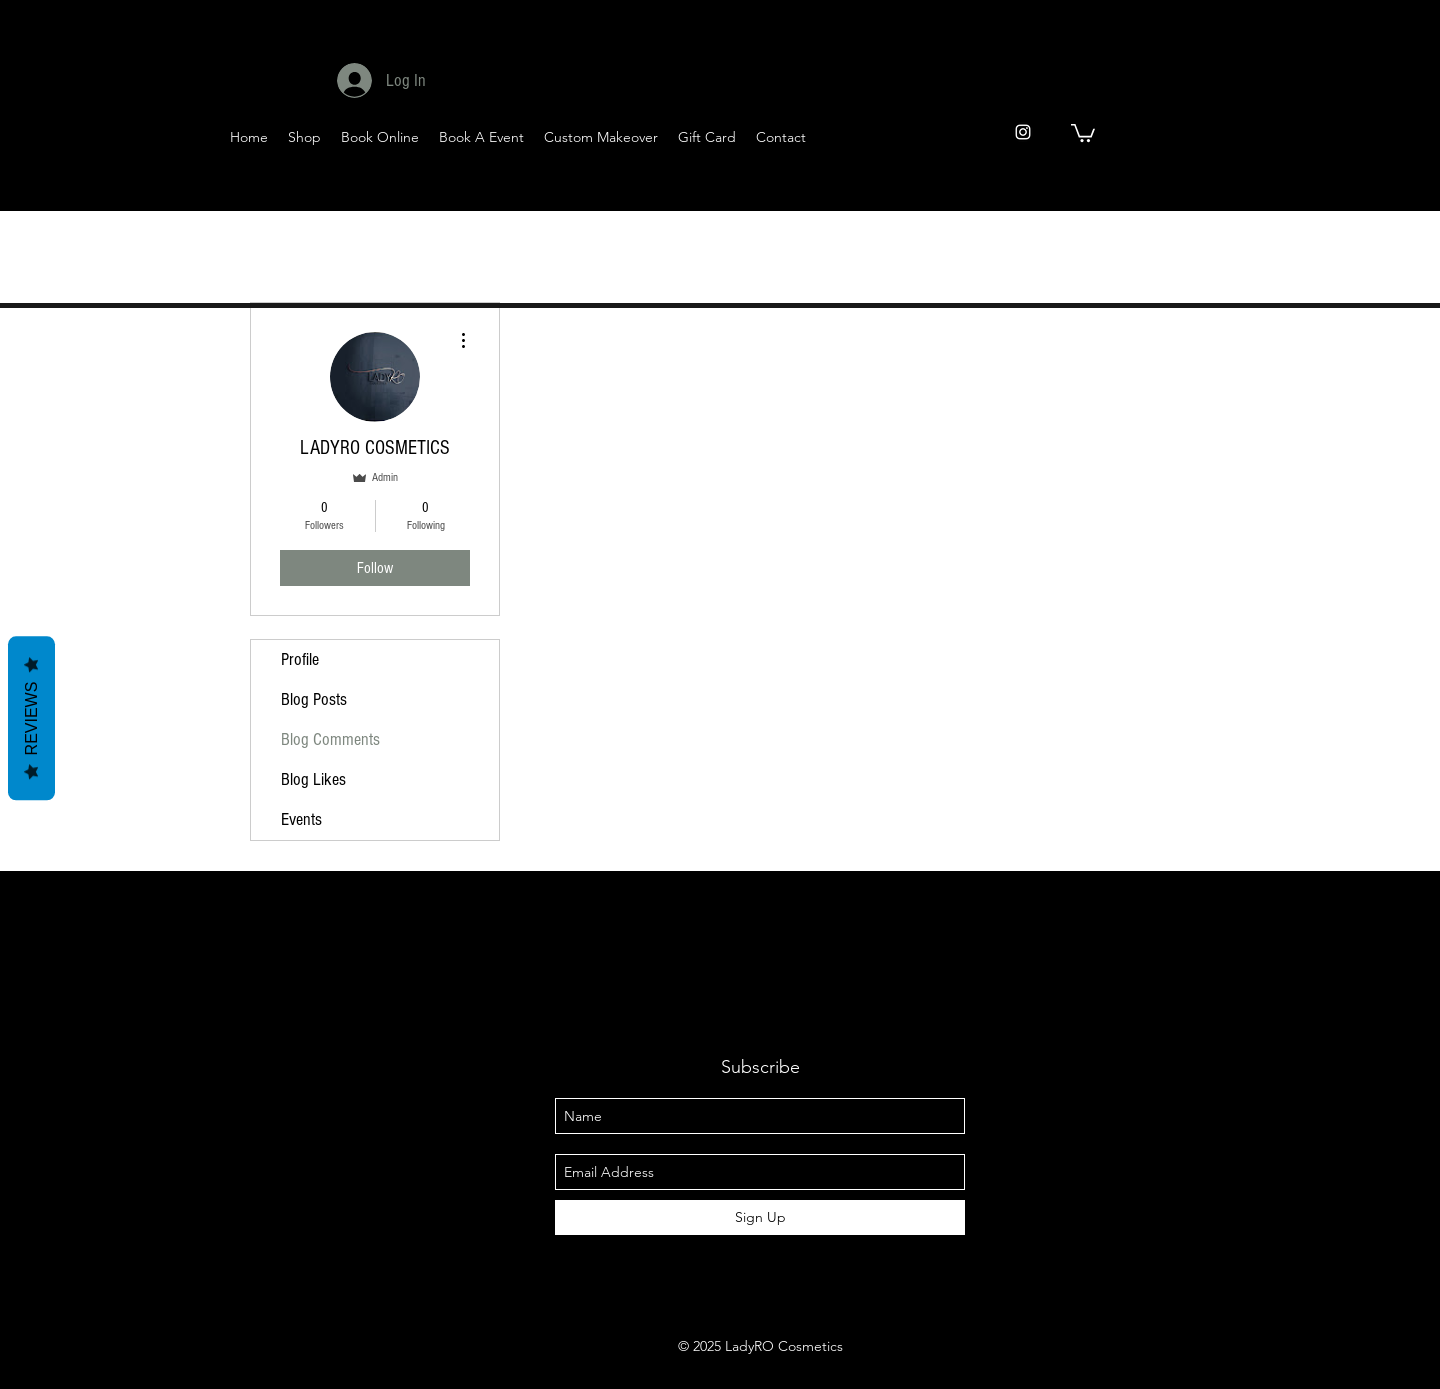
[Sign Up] (760, 1217)
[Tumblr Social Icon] (1297, 191)
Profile (300, 659)
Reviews (31, 718)
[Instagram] (1346, 191)
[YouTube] (1199, 191)
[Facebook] (1101, 191)
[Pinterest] (1248, 191)
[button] (1083, 132)
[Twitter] (1150, 191)
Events (301, 819)
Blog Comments (330, 739)
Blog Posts (314, 699)
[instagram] (1023, 132)
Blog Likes (313, 779)
